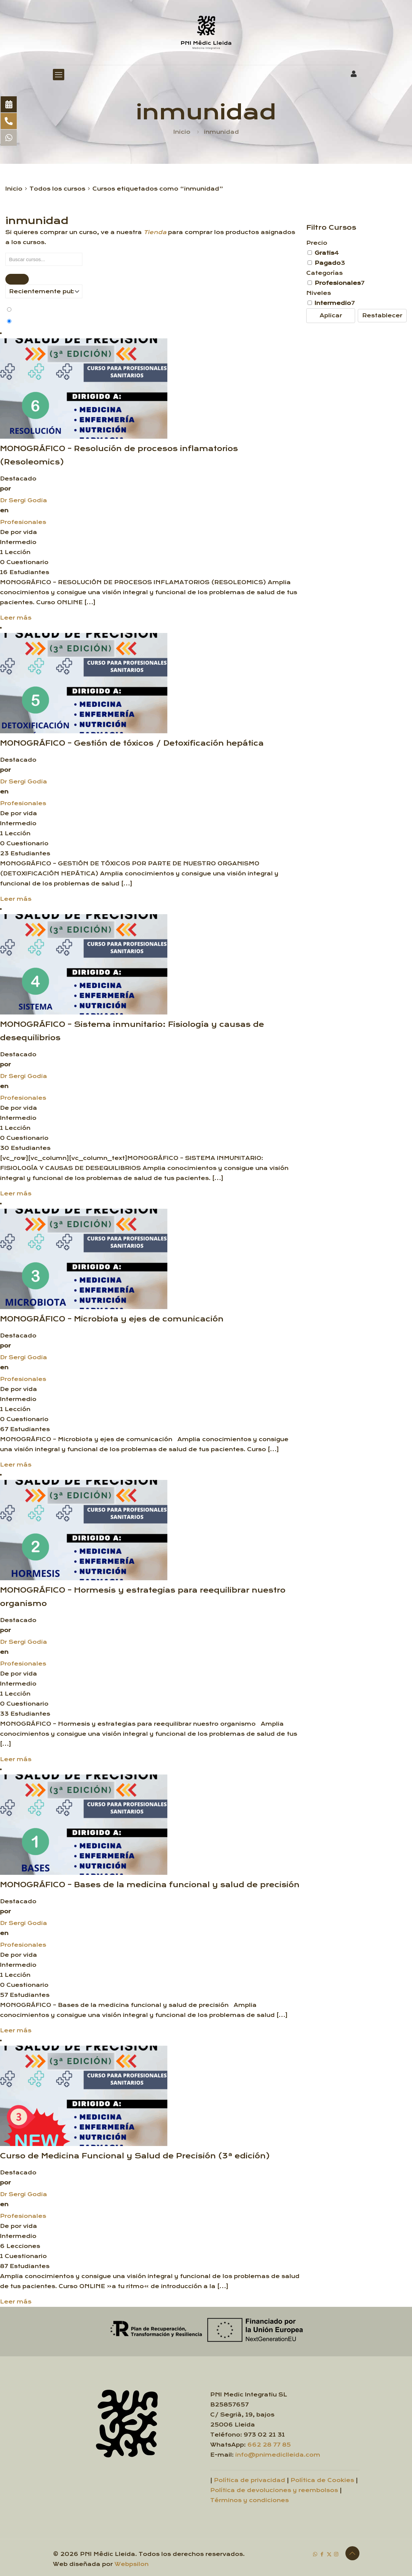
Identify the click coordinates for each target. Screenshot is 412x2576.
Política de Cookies (322, 2480)
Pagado (328, 263)
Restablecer (382, 315)
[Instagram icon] (336, 2554)
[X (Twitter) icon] (329, 2554)
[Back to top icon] (352, 2553)
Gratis (324, 253)
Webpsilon (131, 2564)
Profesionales (23, 522)
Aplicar (331, 315)
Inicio (181, 132)
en (4, 510)
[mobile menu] (58, 74)
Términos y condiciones (249, 2500)
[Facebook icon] (322, 2554)
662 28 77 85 (269, 2445)
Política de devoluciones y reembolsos (274, 2490)
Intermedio (333, 303)
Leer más (15, 618)
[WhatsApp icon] (315, 2554)
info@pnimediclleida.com (277, 2455)
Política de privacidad (249, 2480)
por (5, 489)
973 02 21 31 (264, 2435)
